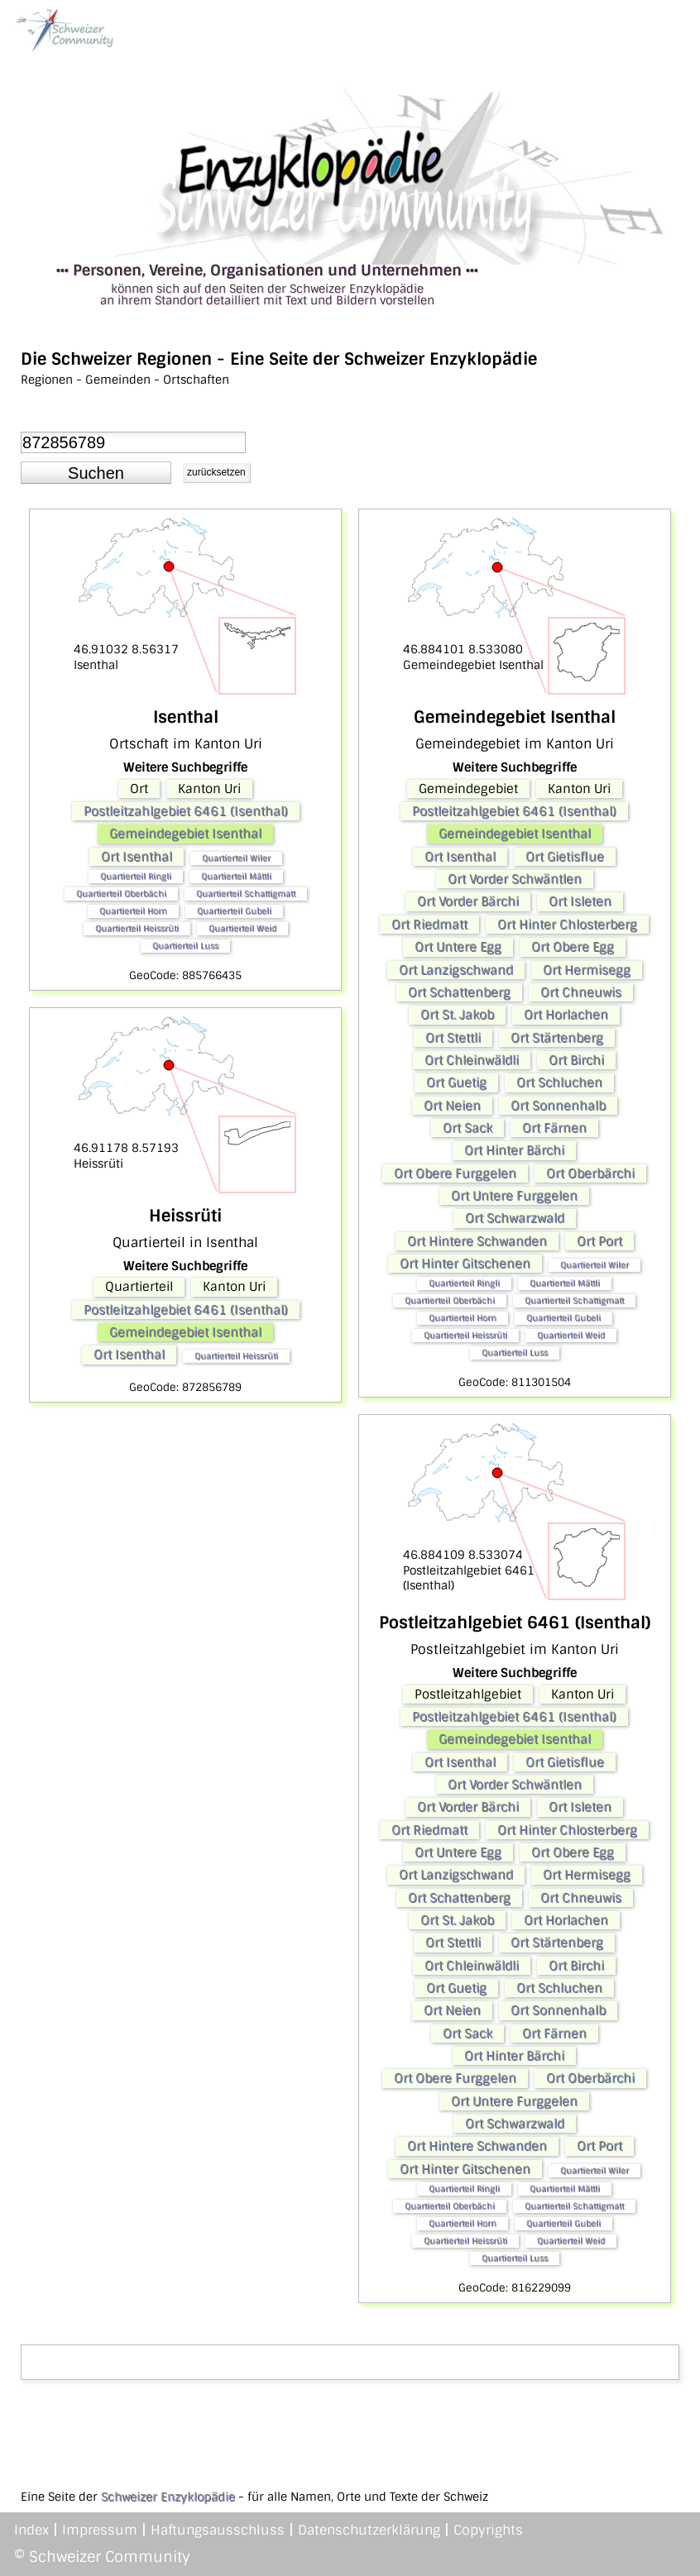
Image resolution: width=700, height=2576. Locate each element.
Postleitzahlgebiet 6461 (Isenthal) (186, 811)
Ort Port (599, 1241)
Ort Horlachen (566, 1014)
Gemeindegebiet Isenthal (185, 833)
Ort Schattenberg (459, 992)
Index (31, 2530)
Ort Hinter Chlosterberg (567, 924)
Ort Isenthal (136, 856)
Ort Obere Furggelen (455, 1173)
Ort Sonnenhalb (558, 1105)
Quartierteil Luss (185, 945)
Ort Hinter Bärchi (514, 1150)
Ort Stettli (453, 1038)
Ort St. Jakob (457, 1014)
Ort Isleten (580, 901)
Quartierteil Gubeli (234, 911)
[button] (96, 473)
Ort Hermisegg (586, 970)
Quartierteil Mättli (236, 876)
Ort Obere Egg (572, 947)
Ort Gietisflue (564, 856)
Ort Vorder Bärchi (468, 901)
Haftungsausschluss (218, 2530)
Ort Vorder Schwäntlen (515, 879)
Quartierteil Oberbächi (121, 893)
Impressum (99, 2530)
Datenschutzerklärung (369, 2530)
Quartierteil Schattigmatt (245, 893)
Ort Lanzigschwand (456, 970)
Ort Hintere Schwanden (477, 1241)
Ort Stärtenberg (557, 1038)
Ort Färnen (554, 1128)
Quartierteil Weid (242, 928)
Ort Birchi (576, 1060)
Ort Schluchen (559, 1082)
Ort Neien (452, 1105)
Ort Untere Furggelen (514, 1196)
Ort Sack (467, 1128)
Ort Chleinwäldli (471, 1060)
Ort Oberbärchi (590, 1173)
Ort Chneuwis (580, 992)
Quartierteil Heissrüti (137, 928)
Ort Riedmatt (429, 924)
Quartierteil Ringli (135, 876)
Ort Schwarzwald (514, 1218)
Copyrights (488, 2530)
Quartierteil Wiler (236, 858)
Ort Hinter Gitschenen (465, 1263)
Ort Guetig (456, 1082)
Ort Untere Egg (458, 947)
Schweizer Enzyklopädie (168, 2496)
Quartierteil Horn (133, 911)
